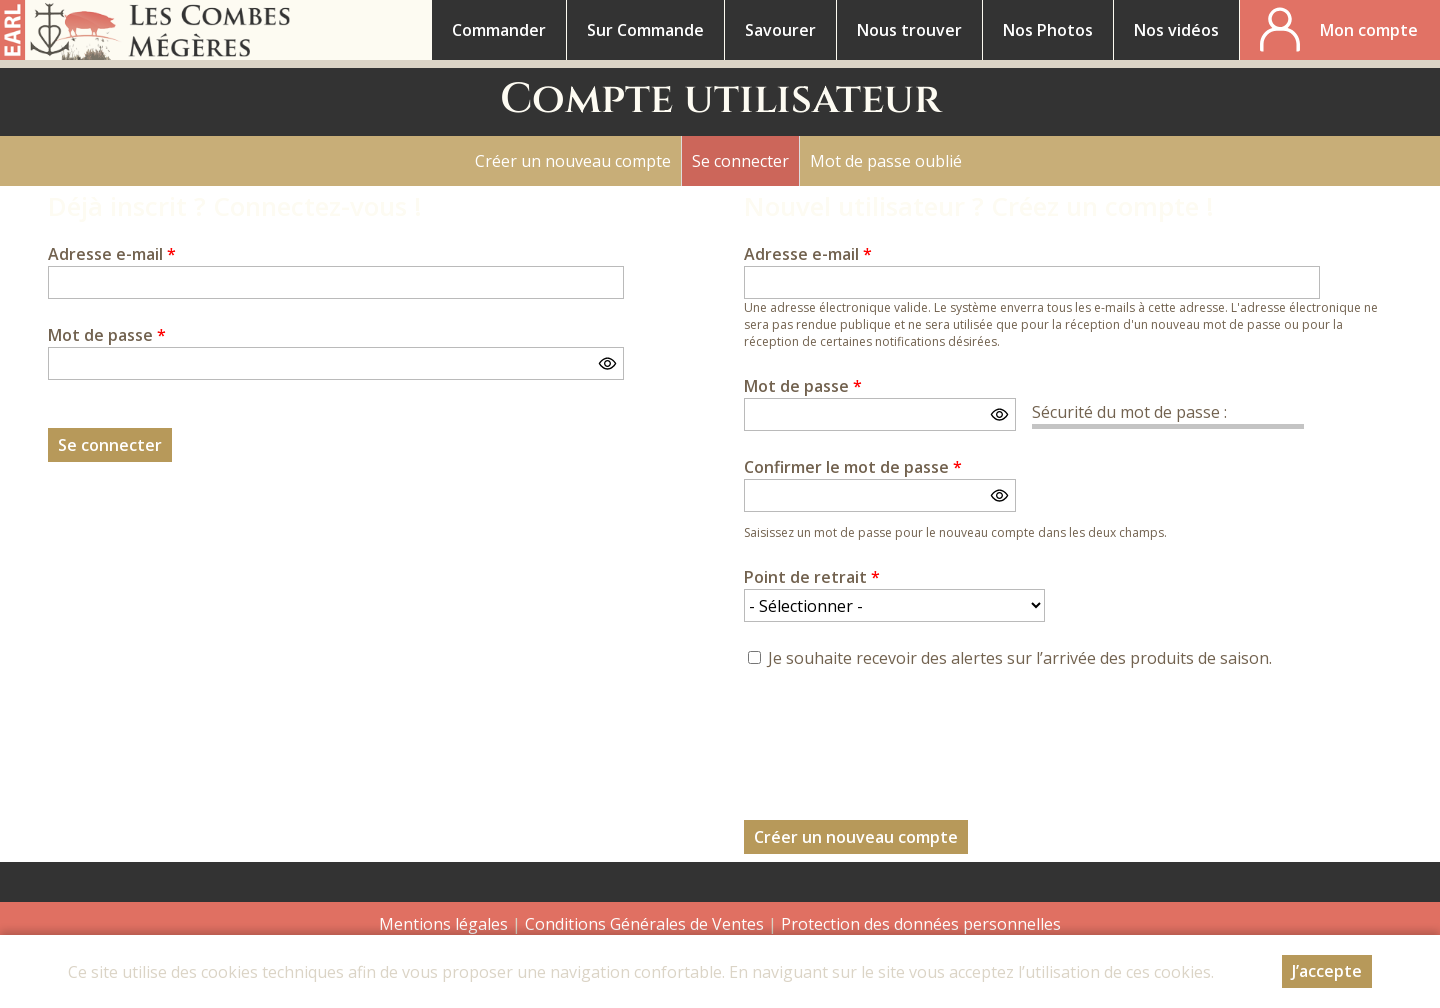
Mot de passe (107, 335)
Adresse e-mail (112, 254)
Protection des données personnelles (921, 924)
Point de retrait (812, 577)
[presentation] (896, 733)
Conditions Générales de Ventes (646, 924)
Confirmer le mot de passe (853, 467)
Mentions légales (443, 924)
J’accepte (1327, 971)
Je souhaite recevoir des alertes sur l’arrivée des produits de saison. (1020, 658)
